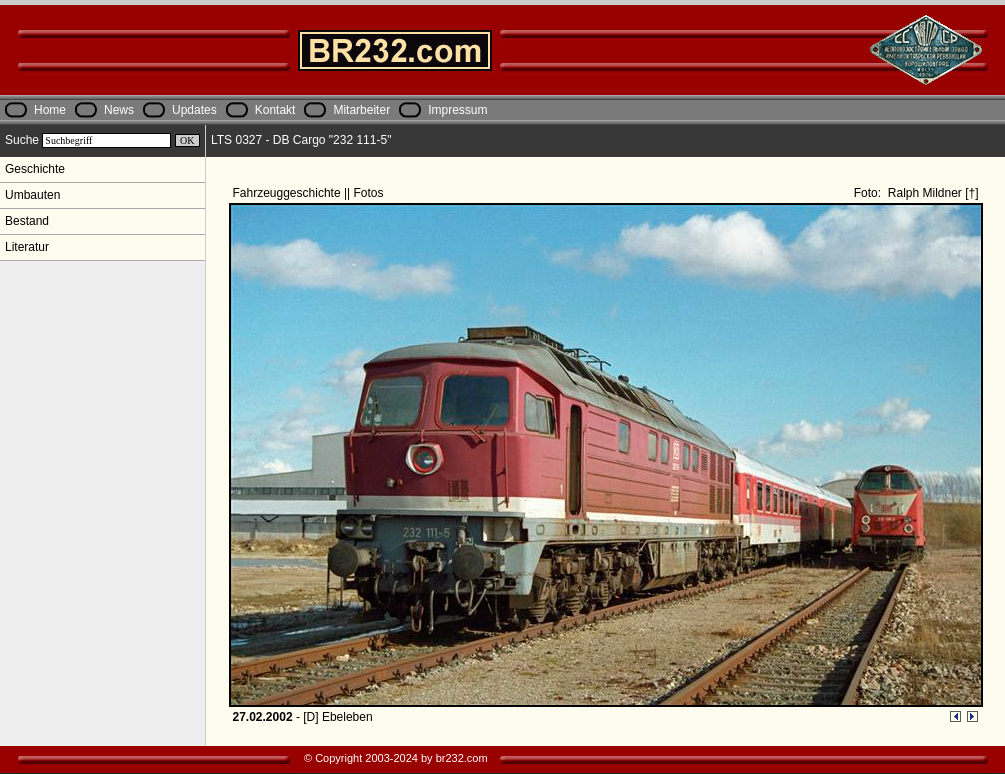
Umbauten (32, 195)
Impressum (457, 110)
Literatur (27, 247)
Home (50, 110)
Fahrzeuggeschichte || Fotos (310, 193)
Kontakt (275, 110)
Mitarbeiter (361, 110)
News (119, 110)
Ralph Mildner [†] (931, 193)
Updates (194, 110)
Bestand (27, 221)
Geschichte (35, 169)
